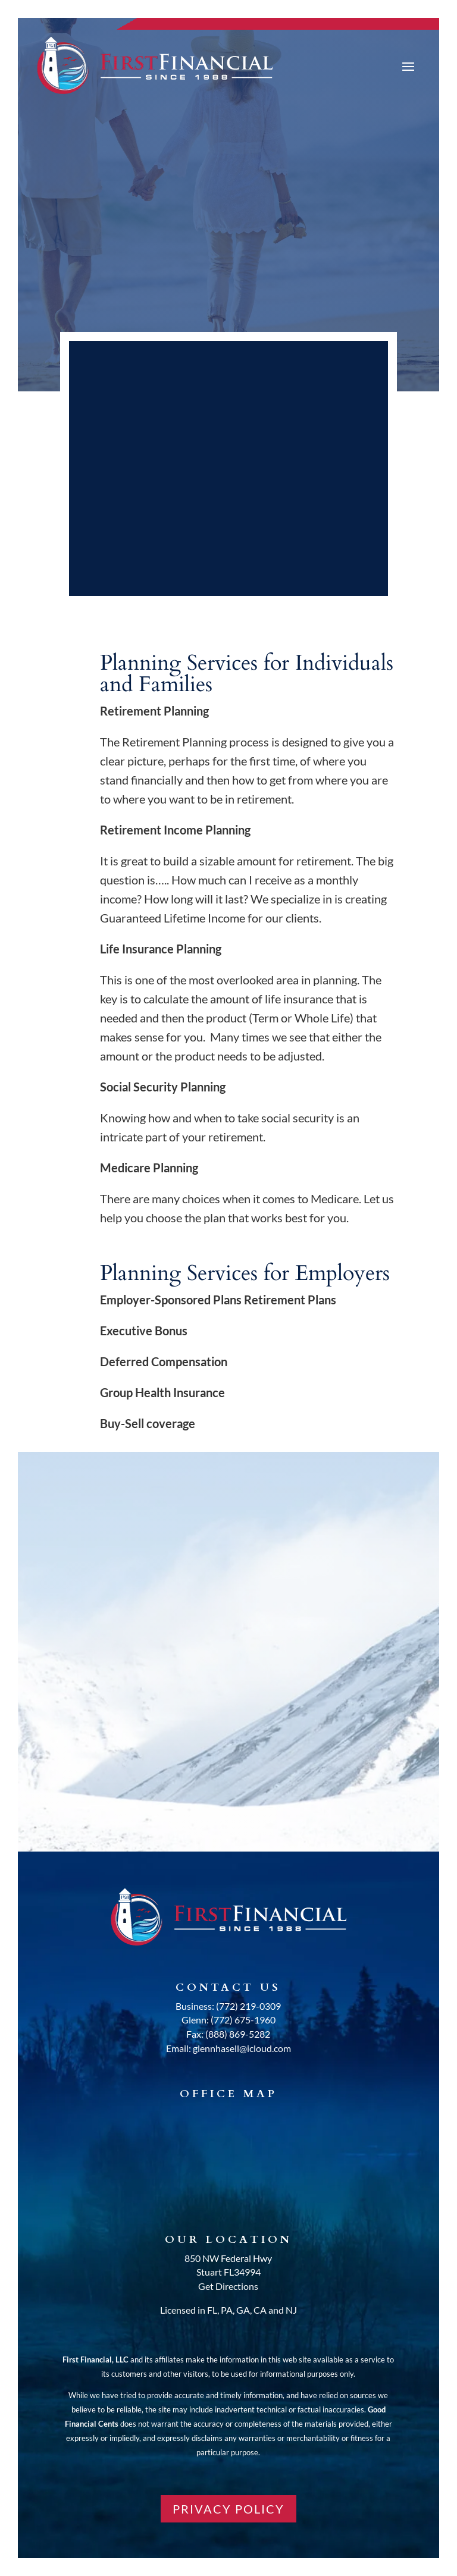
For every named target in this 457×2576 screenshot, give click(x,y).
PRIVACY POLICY (228, 2509)
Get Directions (228, 2286)
